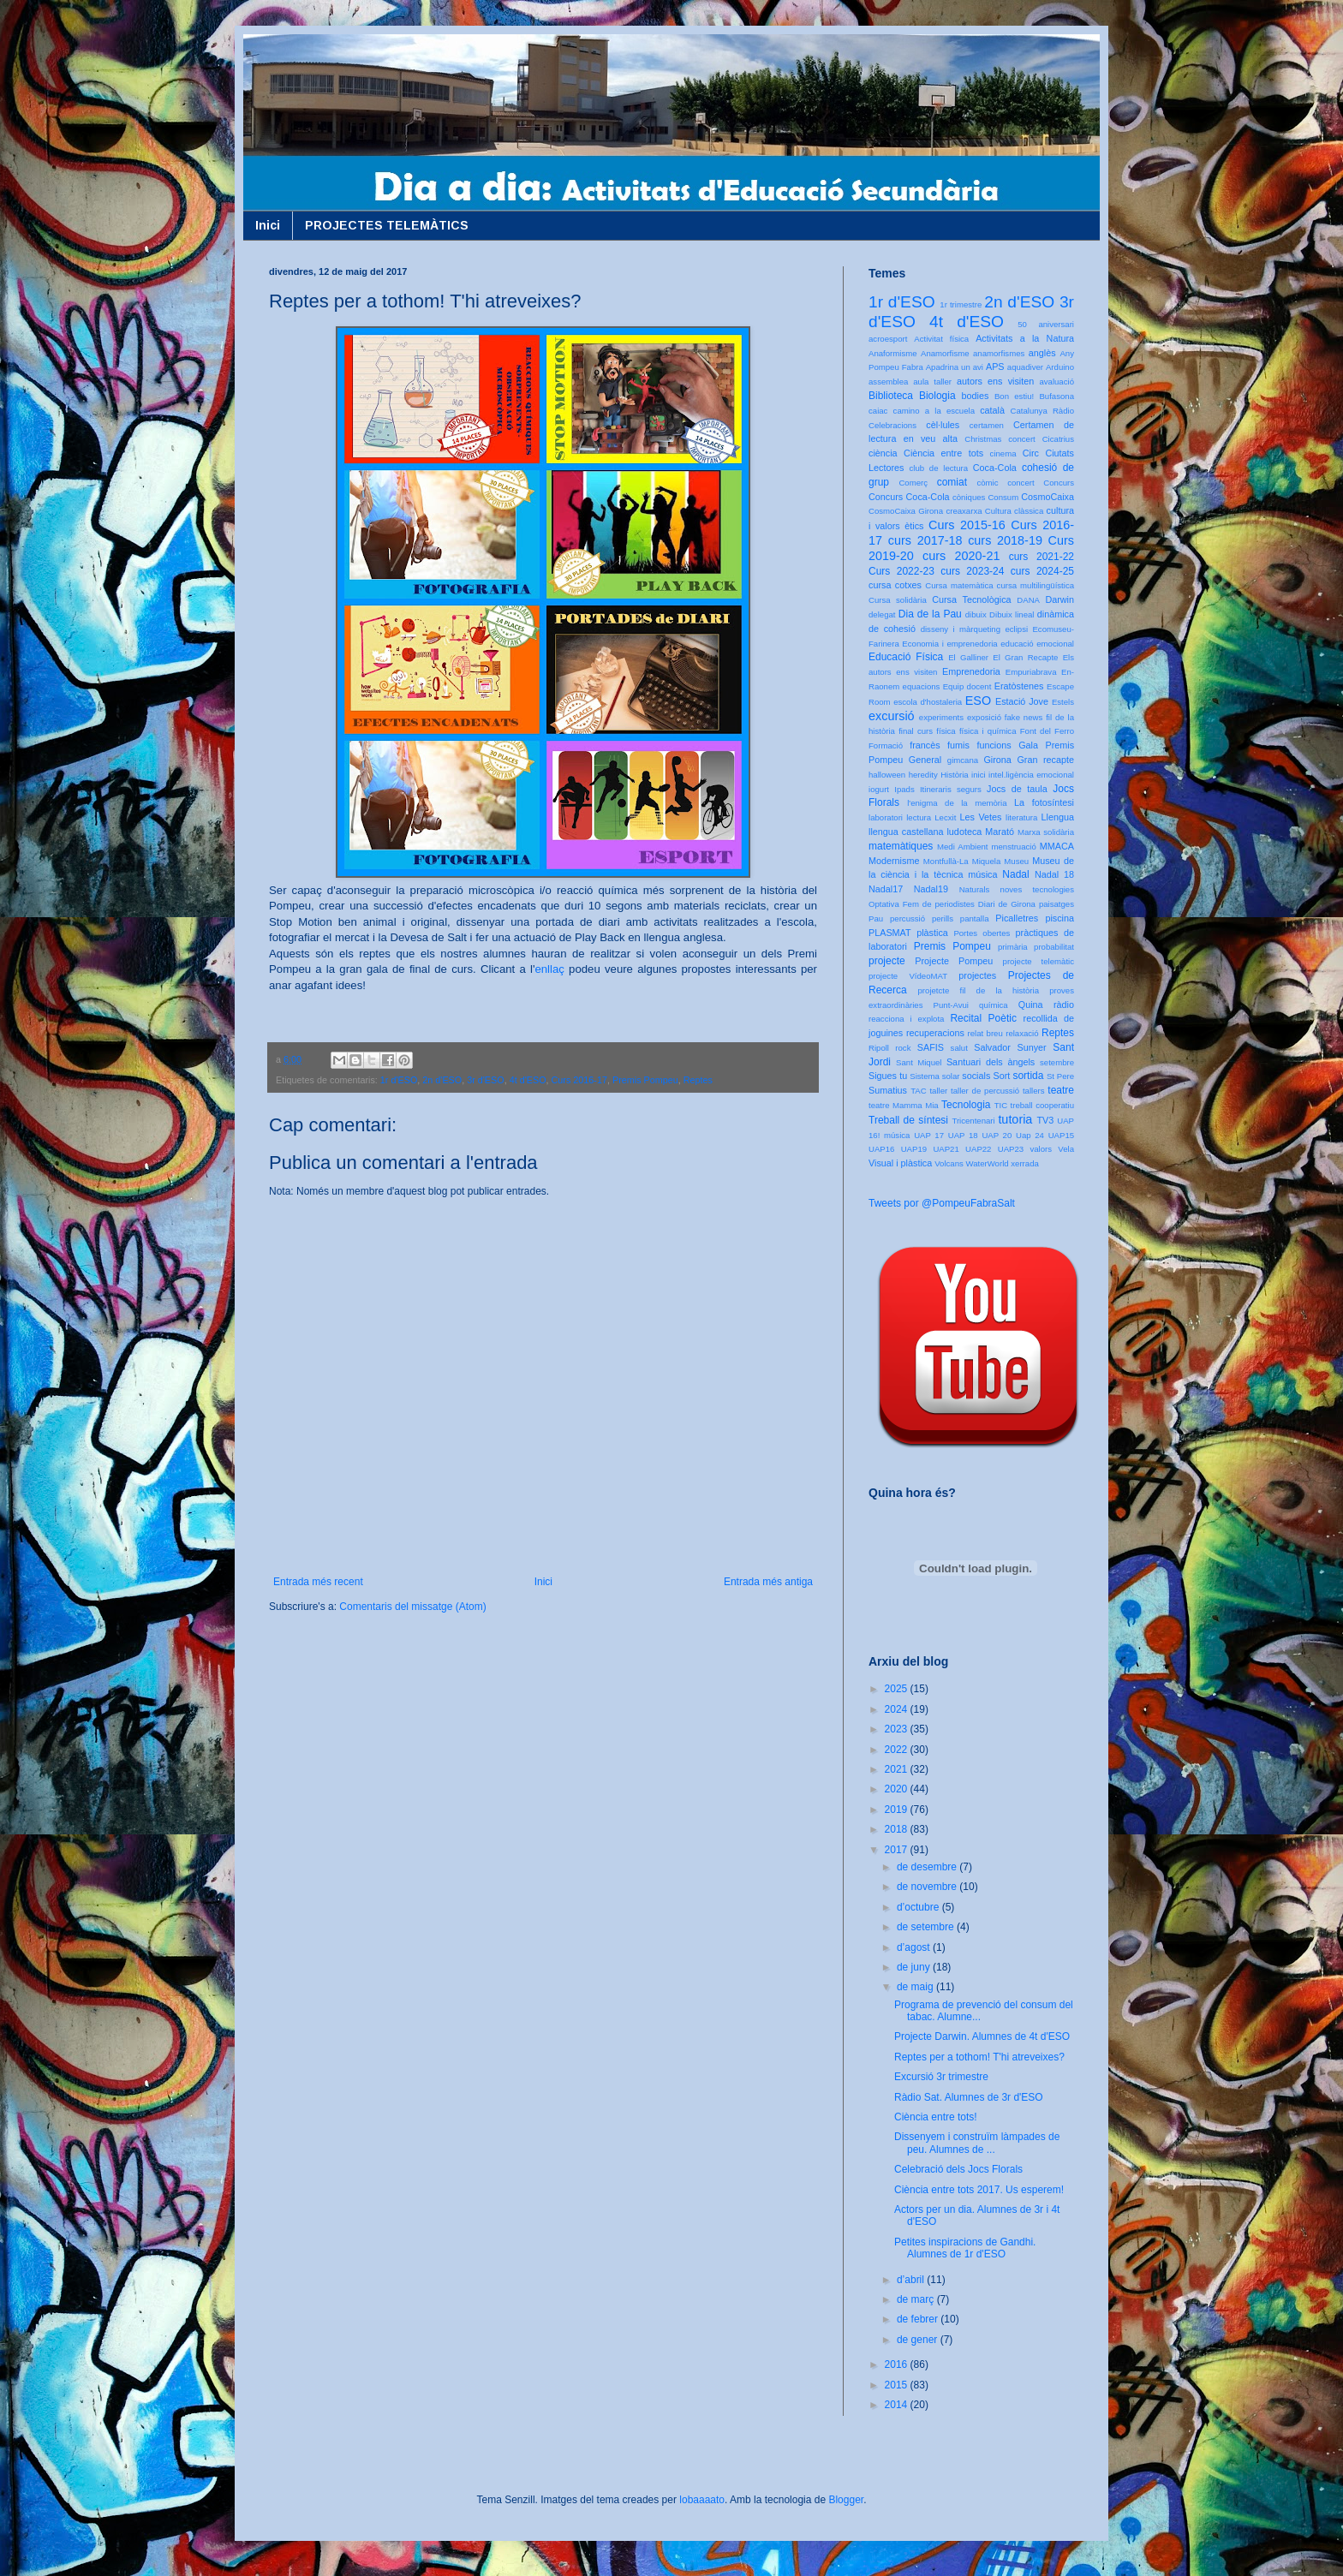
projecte (886, 961)
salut (959, 1047)
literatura (1021, 817)
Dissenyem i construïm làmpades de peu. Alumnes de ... (976, 2143)
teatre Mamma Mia (903, 1105)
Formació (885, 745)
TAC (918, 1090)
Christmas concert (1000, 439)
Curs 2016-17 (579, 1080)
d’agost (915, 1947)
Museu (1016, 861)
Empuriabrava (1031, 672)
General (925, 759)
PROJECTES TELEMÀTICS (387, 225)
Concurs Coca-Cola (909, 497)
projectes (977, 975)
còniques (968, 497)
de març (917, 2299)
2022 (897, 1750)
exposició (984, 717)
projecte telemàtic (1038, 961)
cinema (1003, 453)
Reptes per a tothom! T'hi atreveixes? (979, 2057)
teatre (1061, 1090)
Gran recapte (1045, 759)
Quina (1030, 1004)
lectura (918, 817)
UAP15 (1061, 1135)
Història (954, 774)
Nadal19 (931, 889)
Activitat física (941, 338)
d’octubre (919, 1907)
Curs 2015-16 (967, 525)
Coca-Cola (995, 467)
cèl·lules (942, 425)
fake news (1023, 717)
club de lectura (939, 468)
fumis (958, 745)
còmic (987, 482)
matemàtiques (900, 846)
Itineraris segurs (951, 789)
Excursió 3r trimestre (941, 2077)
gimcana (962, 760)
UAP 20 (997, 1135)
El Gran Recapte (1025, 657)
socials (976, 1075)
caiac (877, 410)
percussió (907, 918)
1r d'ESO (398, 1080)
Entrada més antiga (768, 1582)
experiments (941, 717)
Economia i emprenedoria (949, 643)
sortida (1027, 1076)
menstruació (1014, 846)
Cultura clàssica (1014, 511)
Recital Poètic (983, 1018)
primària (1013, 946)
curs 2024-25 (1042, 571)
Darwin (1059, 599)
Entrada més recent (318, 1582)
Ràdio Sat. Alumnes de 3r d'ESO (968, 2097)
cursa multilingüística (1035, 585)
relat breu (985, 1033)
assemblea (888, 381)
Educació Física (905, 657)
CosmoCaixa (1047, 497)
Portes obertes (981, 933)
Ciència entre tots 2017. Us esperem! (979, 2190)
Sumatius (887, 1090)
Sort (1001, 1075)
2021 (897, 1769)
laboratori (885, 817)
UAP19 (914, 1149)
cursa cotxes (895, 585)
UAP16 (881, 1149)
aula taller (932, 381)
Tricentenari (973, 1120)
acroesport (887, 338)
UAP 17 (929, 1135)
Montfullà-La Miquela (961, 861)
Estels (1063, 702)
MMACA (1057, 846)
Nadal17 (885, 889)
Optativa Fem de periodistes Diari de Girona (952, 904)
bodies (975, 396)
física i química (988, 731)
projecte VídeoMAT (907, 976)
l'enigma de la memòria (956, 803)
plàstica (932, 932)
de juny (915, 1967)
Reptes (698, 1080)
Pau (875, 918)
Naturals (974, 889)
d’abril (912, 2280)
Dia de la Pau (930, 614)
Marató (999, 831)
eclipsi (1016, 629)
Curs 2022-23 (901, 571)
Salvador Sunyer (1010, 1047)
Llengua (1058, 817)
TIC (1000, 1105)
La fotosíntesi (1044, 802)
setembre (1057, 1062)
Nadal (1015, 874)
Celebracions (892, 425)
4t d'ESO (528, 1080)
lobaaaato (702, 2500)
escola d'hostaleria (927, 702)
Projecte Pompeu (954, 961)
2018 (897, 1829)
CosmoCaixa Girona (905, 511)
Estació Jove (1021, 701)
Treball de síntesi (908, 1120)
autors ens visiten (995, 381)
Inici (267, 225)
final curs (915, 731)
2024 (897, 1709)
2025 (897, 1689)
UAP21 (945, 1149)
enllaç (549, 969)
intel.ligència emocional (1031, 774)
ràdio (1064, 1004)
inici (978, 774)
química (993, 1005)
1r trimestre (961, 304)
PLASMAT (889, 932)
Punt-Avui (951, 1005)
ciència (883, 453)
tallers (1034, 1090)
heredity (923, 774)
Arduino (1060, 367)
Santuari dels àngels (990, 1062)
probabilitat (1054, 946)
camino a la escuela (934, 410)
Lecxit (945, 817)
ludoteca (964, 831)
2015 (897, 2385)
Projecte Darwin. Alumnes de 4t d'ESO (982, 2036)
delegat (881, 614)
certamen (987, 425)
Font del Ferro (1047, 731)
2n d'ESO (442, 1080)
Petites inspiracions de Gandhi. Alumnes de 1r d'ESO (965, 2248)
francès (925, 745)
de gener (918, 2340)
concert (1020, 482)
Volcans (949, 1163)
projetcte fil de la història (978, 990)
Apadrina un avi (954, 367)
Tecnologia (965, 1105)
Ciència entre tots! (935, 2117)
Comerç (913, 482)
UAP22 (978, 1149)
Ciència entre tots (943, 453)
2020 (897, 1789)
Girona (997, 759)
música (982, 874)
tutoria (1015, 1119)
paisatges (1056, 904)
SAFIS (930, 1047)
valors (1041, 1149)
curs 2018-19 (1005, 540)
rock (902, 1047)
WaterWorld (987, 1163)
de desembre (928, 1867)
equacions (921, 686)
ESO (978, 700)
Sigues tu (887, 1075)
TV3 (1045, 1120)
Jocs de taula (1017, 789)
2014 (897, 2405)
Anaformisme (892, 353)
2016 (897, 2364)
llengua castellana (905, 831)
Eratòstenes (1019, 686)
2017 (897, 1850)
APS (995, 366)
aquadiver (1025, 367)
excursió (891, 716)
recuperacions (935, 1033)
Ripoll (878, 1047)
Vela (1066, 1149)
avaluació (1056, 381)
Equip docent (967, 686)
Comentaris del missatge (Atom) (412, 1607)
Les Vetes (981, 817)
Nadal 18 (1054, 874)
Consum (1003, 497)
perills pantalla (960, 918)
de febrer (918, 2319)
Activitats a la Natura (1025, 338)
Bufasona (1056, 396)
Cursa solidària (897, 600)
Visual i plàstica (900, 1163)
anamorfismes (998, 353)
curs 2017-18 (925, 540)
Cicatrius (1058, 439)
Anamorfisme (945, 353)
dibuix (976, 614)
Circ (1031, 453)
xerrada (1025, 1163)
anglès (1042, 353)
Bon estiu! (1014, 396)
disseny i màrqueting (960, 629)
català (992, 410)
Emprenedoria (971, 671)
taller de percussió (985, 1090)
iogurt (878, 789)
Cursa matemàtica (959, 585)
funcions (993, 745)
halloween (886, 774)
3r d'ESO (485, 1080)
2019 (897, 1810)
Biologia (937, 396)
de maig (916, 1987)
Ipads (904, 789)
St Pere (1060, 1076)
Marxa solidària (1046, 832)
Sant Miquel (918, 1062)
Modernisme (893, 861)
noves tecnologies (1037, 889)
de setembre (927, 1927)
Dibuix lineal (1011, 614)
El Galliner (968, 657)
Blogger (845, 2500)
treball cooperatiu (1042, 1105)
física (945, 731)
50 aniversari (1046, 324)
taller (938, 1090)
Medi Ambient (962, 846)
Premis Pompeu (645, 1080)
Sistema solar (934, 1076)
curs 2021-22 (1041, 557)
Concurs (1058, 482)
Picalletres (1016, 918)
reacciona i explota (906, 1018)
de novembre (928, 1887)
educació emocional (1037, 643)
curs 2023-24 (972, 571)
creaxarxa (964, 511)
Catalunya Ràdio (1042, 410)
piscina (1059, 918)
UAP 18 (963, 1135)
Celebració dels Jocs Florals (958, 2169)
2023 (897, 1729)
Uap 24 (1030, 1135)
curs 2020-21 (961, 556)
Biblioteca (890, 396)
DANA (1028, 600)
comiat (952, 482)
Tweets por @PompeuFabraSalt (941, 1203)
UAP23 (1011, 1149)
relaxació (1022, 1033)
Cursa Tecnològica (971, 599)
